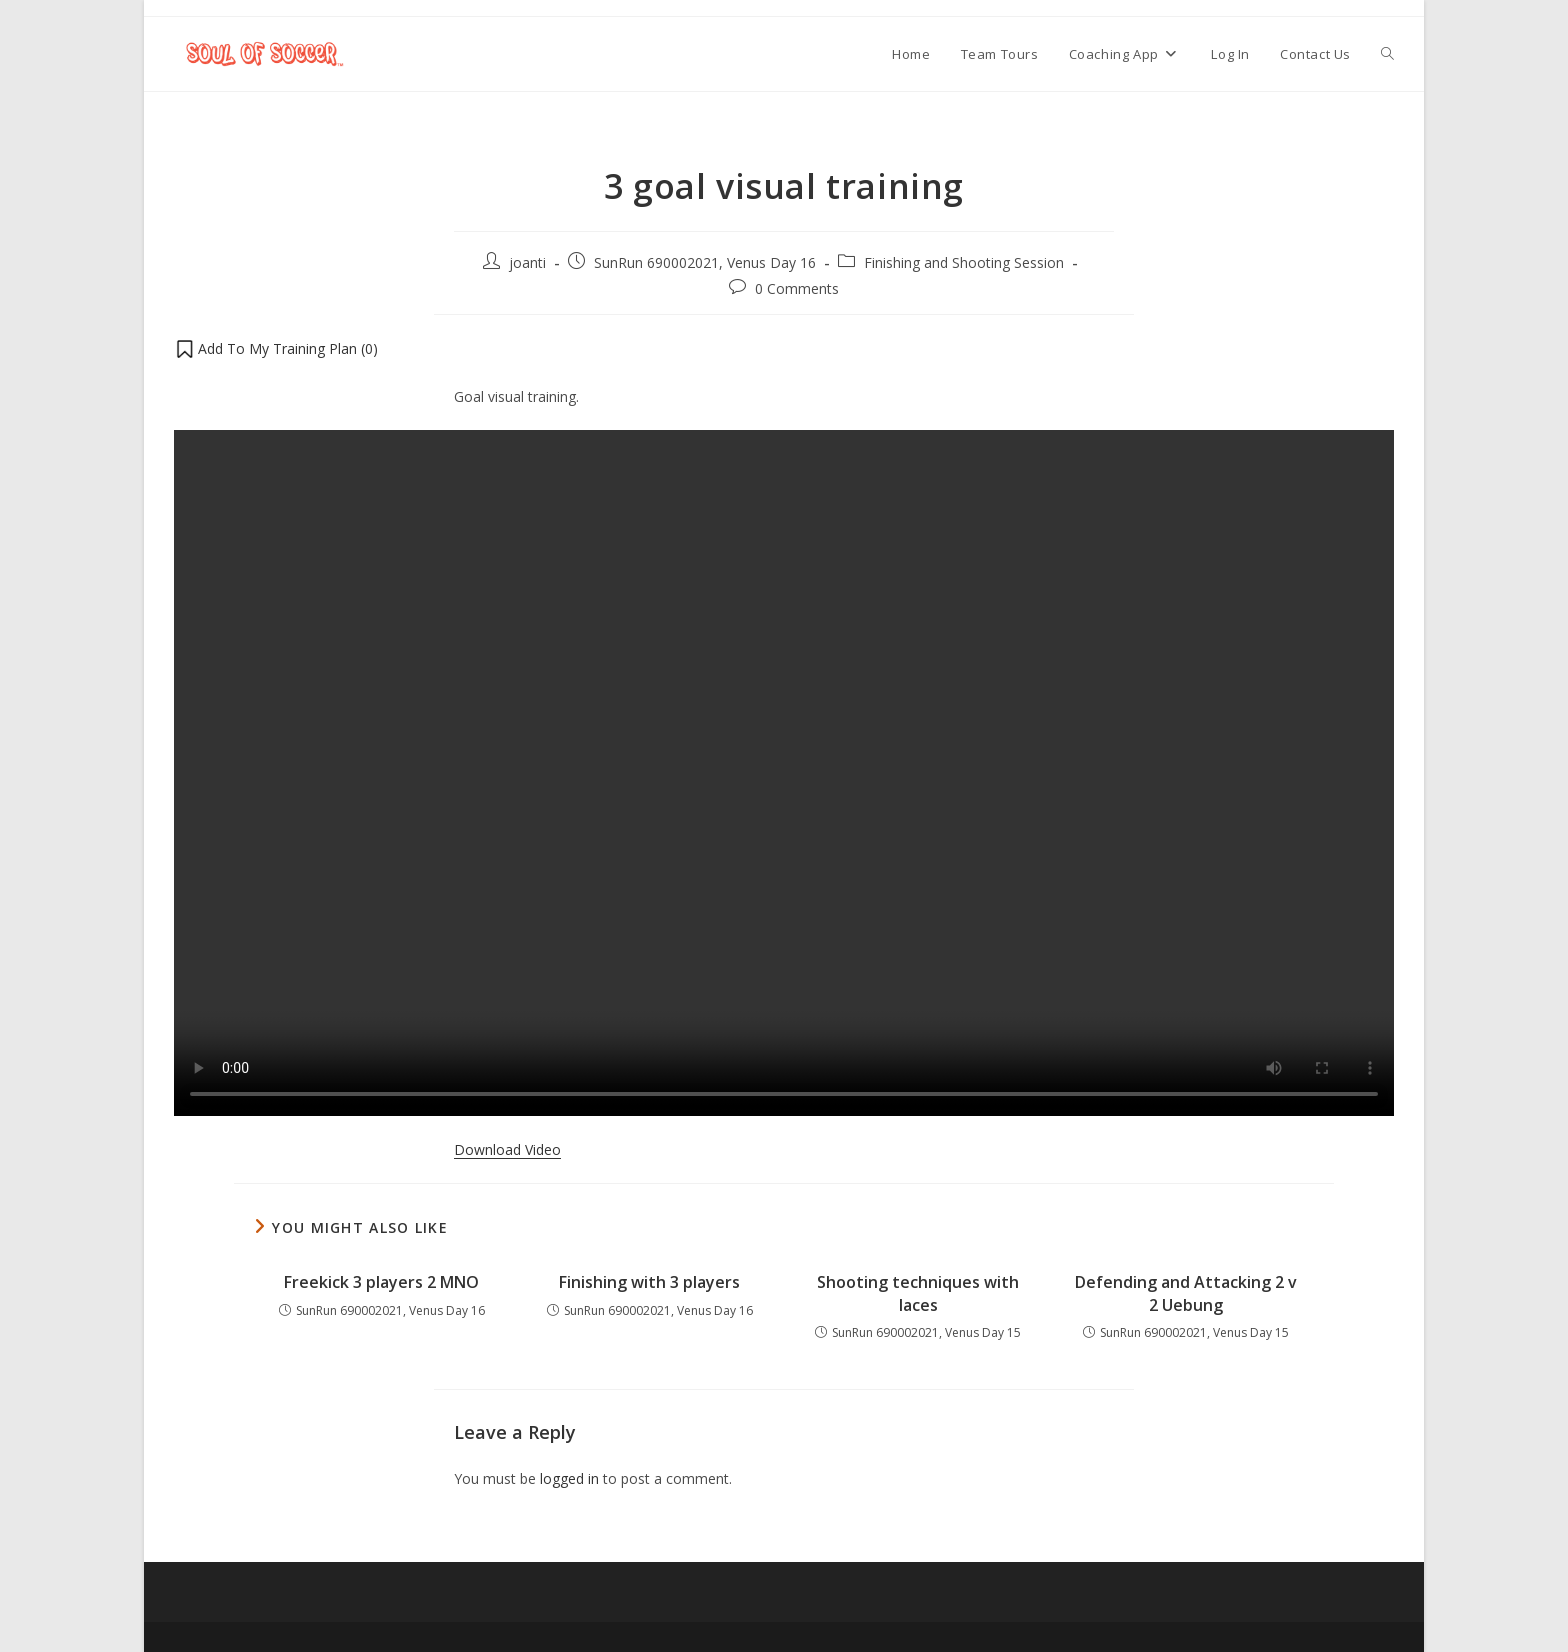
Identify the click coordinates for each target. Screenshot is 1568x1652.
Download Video (507, 1149)
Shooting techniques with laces (918, 1293)
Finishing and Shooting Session (964, 262)
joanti (527, 262)
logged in (569, 1478)
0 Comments (797, 288)
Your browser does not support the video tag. (784, 773)
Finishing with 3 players (649, 1282)
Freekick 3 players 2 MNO (381, 1282)
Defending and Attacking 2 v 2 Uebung (1186, 1293)
